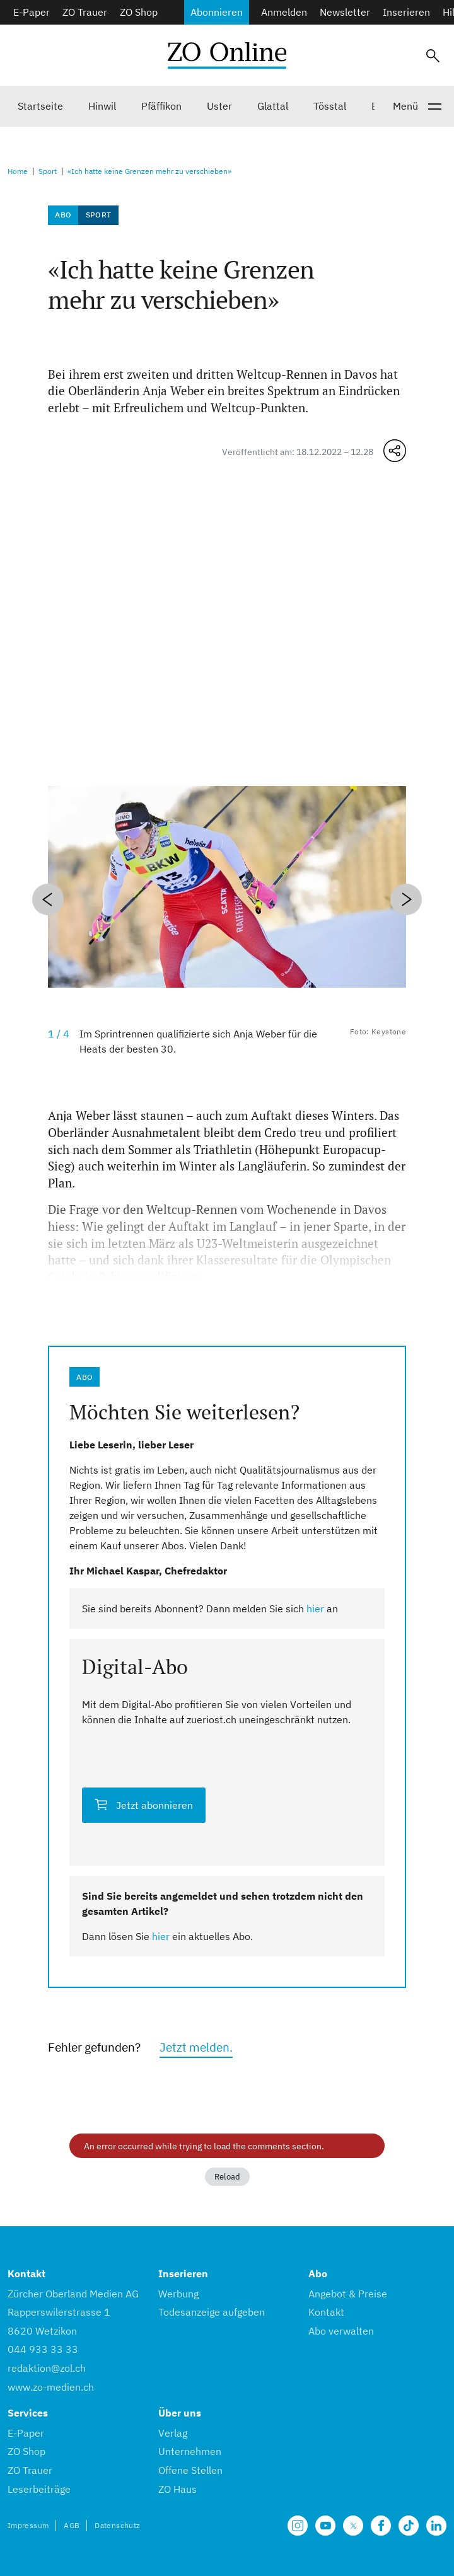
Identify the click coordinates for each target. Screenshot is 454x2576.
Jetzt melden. (196, 2047)
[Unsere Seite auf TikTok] (409, 2525)
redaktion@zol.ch (47, 2368)
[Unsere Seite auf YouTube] (325, 2525)
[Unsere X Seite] (353, 2525)
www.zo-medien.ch (51, 2387)
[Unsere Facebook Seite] (381, 2525)
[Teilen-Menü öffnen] (394, 450)
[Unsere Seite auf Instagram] (298, 2525)
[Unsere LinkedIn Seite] (436, 2525)
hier (315, 1608)
